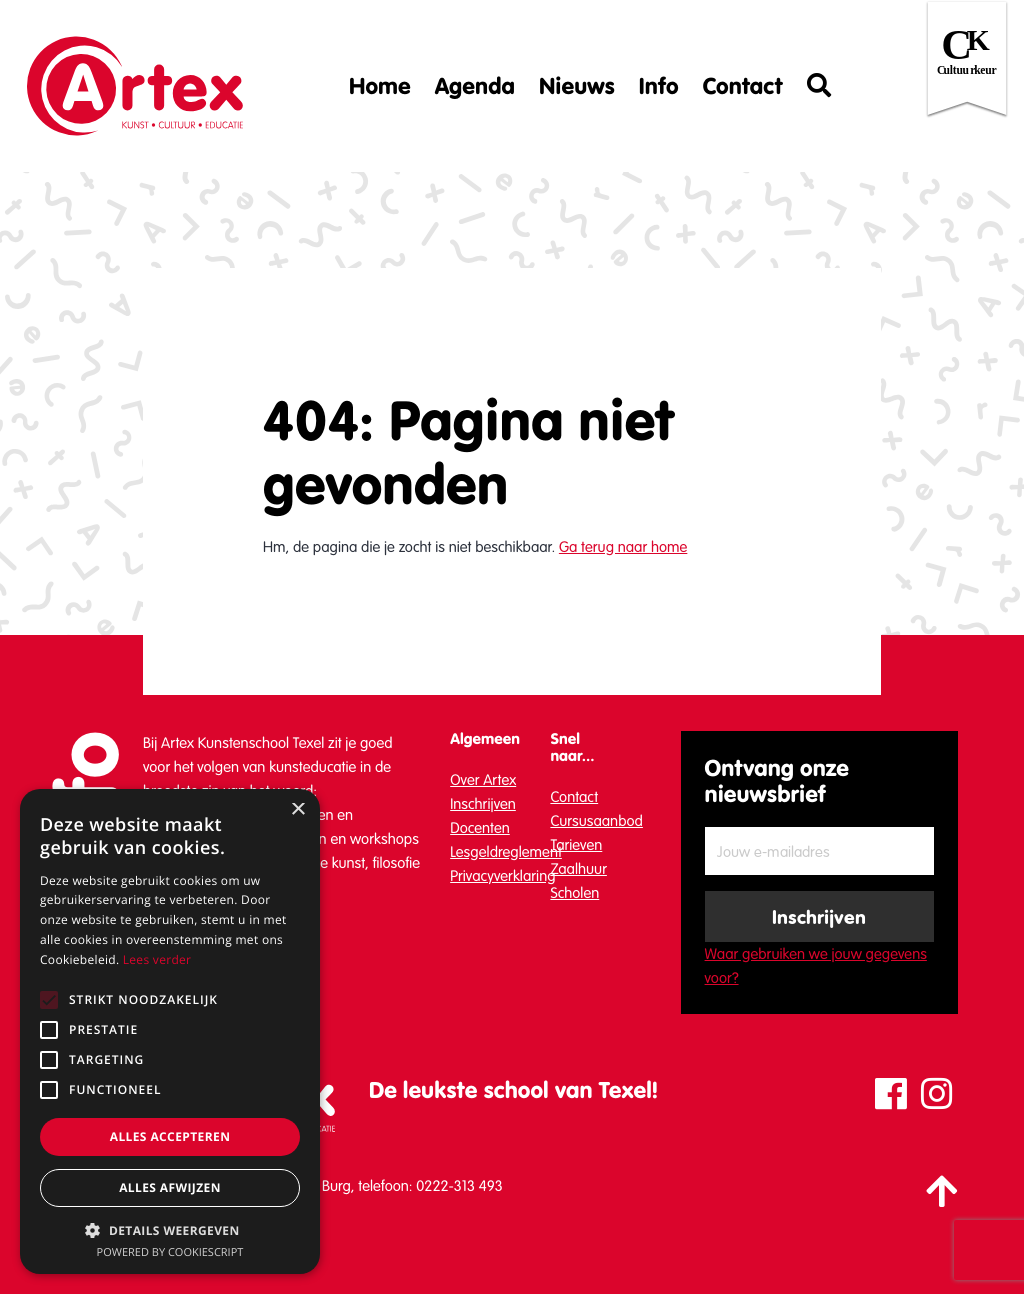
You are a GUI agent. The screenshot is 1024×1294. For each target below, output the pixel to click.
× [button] (297, 810)
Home (380, 86)
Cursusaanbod (596, 821)
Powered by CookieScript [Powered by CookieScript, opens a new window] (170, 1252)
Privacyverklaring (502, 876)
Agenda (475, 86)
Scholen (574, 893)
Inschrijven (483, 804)
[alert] (170, 1031)
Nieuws (577, 86)
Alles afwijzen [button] (170, 1187)
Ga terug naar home (623, 547)
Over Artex (483, 780)
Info (659, 86)
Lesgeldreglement (506, 852)
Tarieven (576, 845)
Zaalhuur (578, 869)
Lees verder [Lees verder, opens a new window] (157, 959)
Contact (743, 86)
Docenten (480, 828)
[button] (170, 1230)
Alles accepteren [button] (170, 1136)
